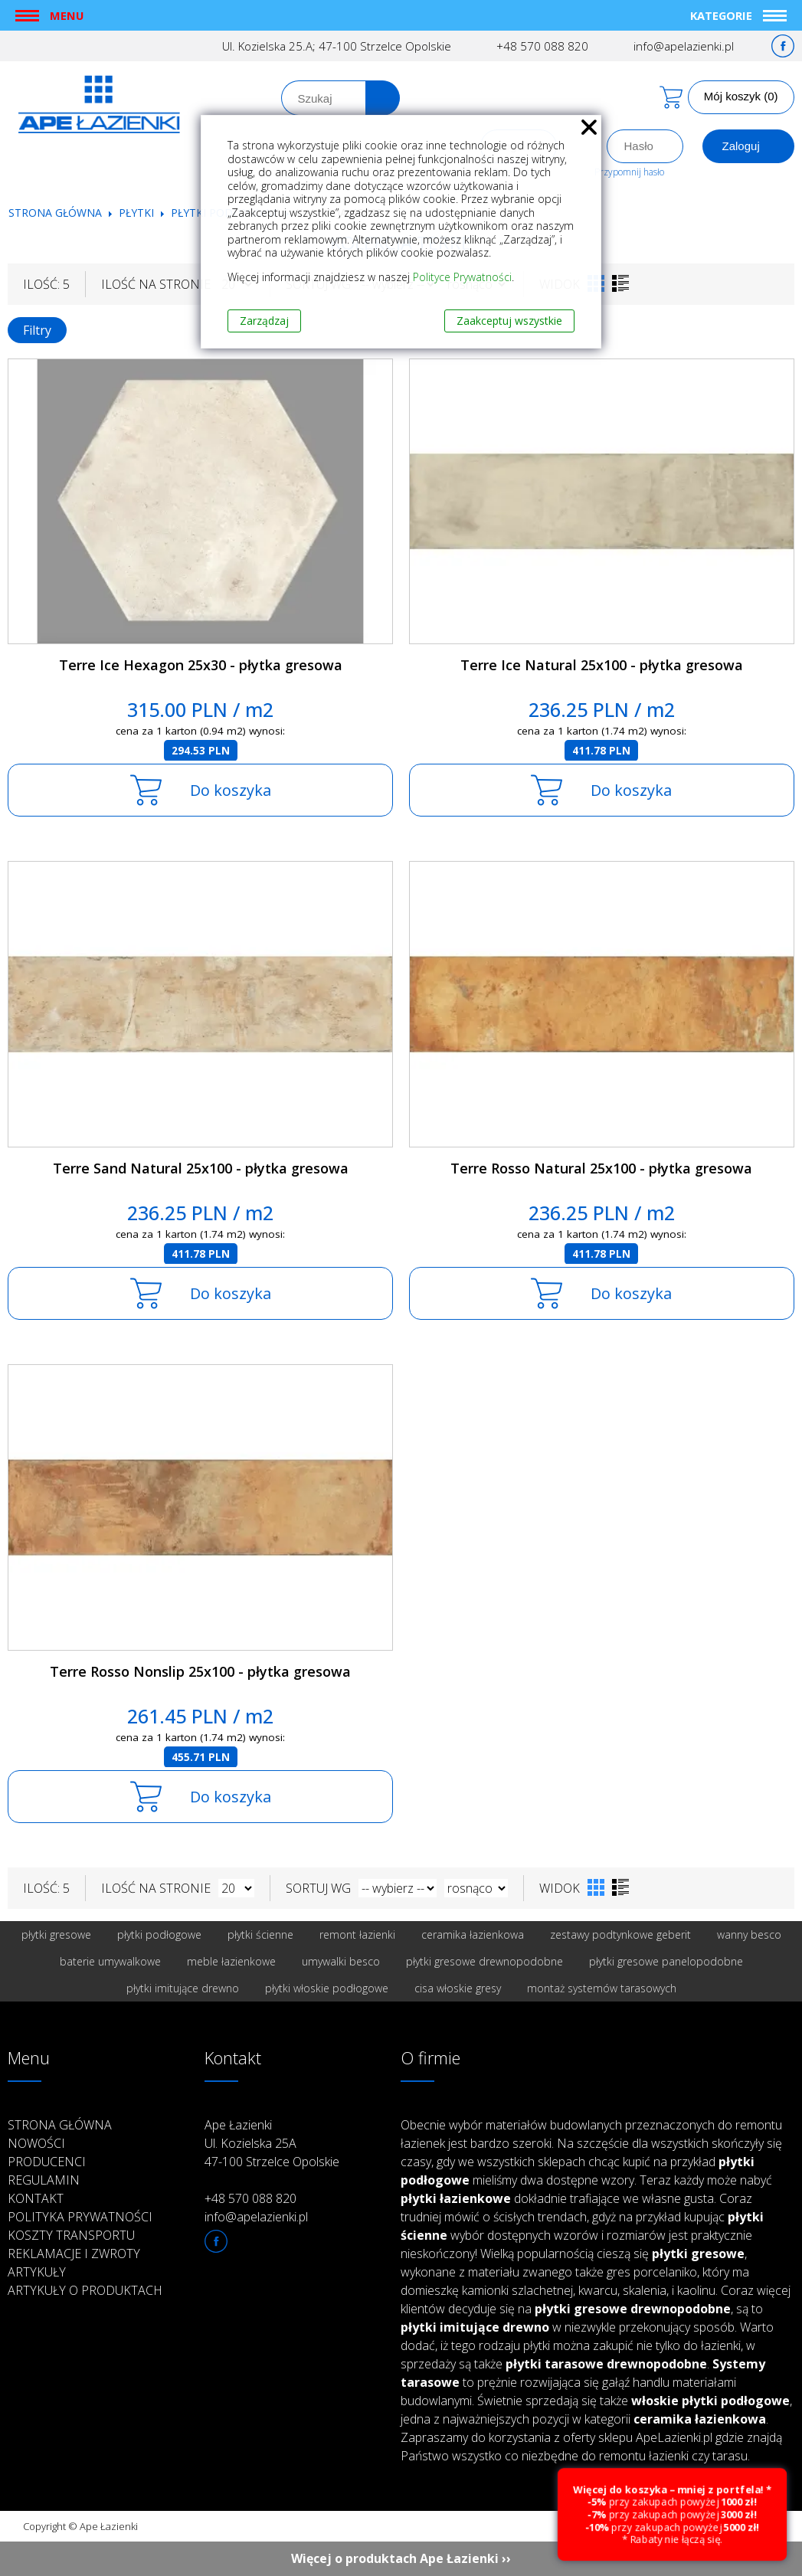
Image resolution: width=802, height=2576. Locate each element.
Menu (66, 15)
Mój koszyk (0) (741, 96)
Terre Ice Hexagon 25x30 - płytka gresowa (200, 665)
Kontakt (36, 2198)
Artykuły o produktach (85, 2290)
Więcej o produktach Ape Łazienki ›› (401, 2558)
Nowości (36, 2143)
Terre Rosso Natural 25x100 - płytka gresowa (601, 1168)
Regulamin (44, 2180)
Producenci (47, 2161)
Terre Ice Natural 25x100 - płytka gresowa (601, 665)
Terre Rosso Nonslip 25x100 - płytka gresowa (200, 1671)
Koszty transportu (71, 2235)
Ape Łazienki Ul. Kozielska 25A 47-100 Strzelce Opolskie (272, 2143)
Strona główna (55, 212)
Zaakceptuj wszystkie (509, 320)
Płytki (138, 212)
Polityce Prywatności (462, 277)
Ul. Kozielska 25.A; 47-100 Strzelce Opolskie (336, 46)
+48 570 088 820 (542, 46)
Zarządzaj (264, 320)
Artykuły (37, 2271)
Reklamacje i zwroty (74, 2253)
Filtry (37, 330)
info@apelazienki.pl (683, 46)
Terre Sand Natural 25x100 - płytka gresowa (201, 1168)
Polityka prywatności (80, 2216)
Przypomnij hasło (629, 172)
